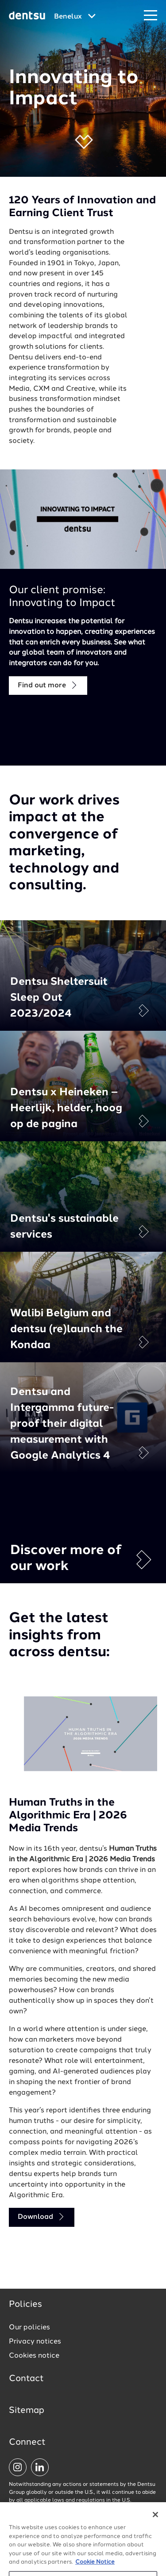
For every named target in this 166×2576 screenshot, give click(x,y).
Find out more (48, 685)
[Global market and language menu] (75, 17)
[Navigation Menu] (150, 15)
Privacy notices (35, 2341)
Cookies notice (34, 2355)
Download (42, 2217)
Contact (26, 2378)
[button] (83, 154)
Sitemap (26, 2410)
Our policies (29, 2327)
